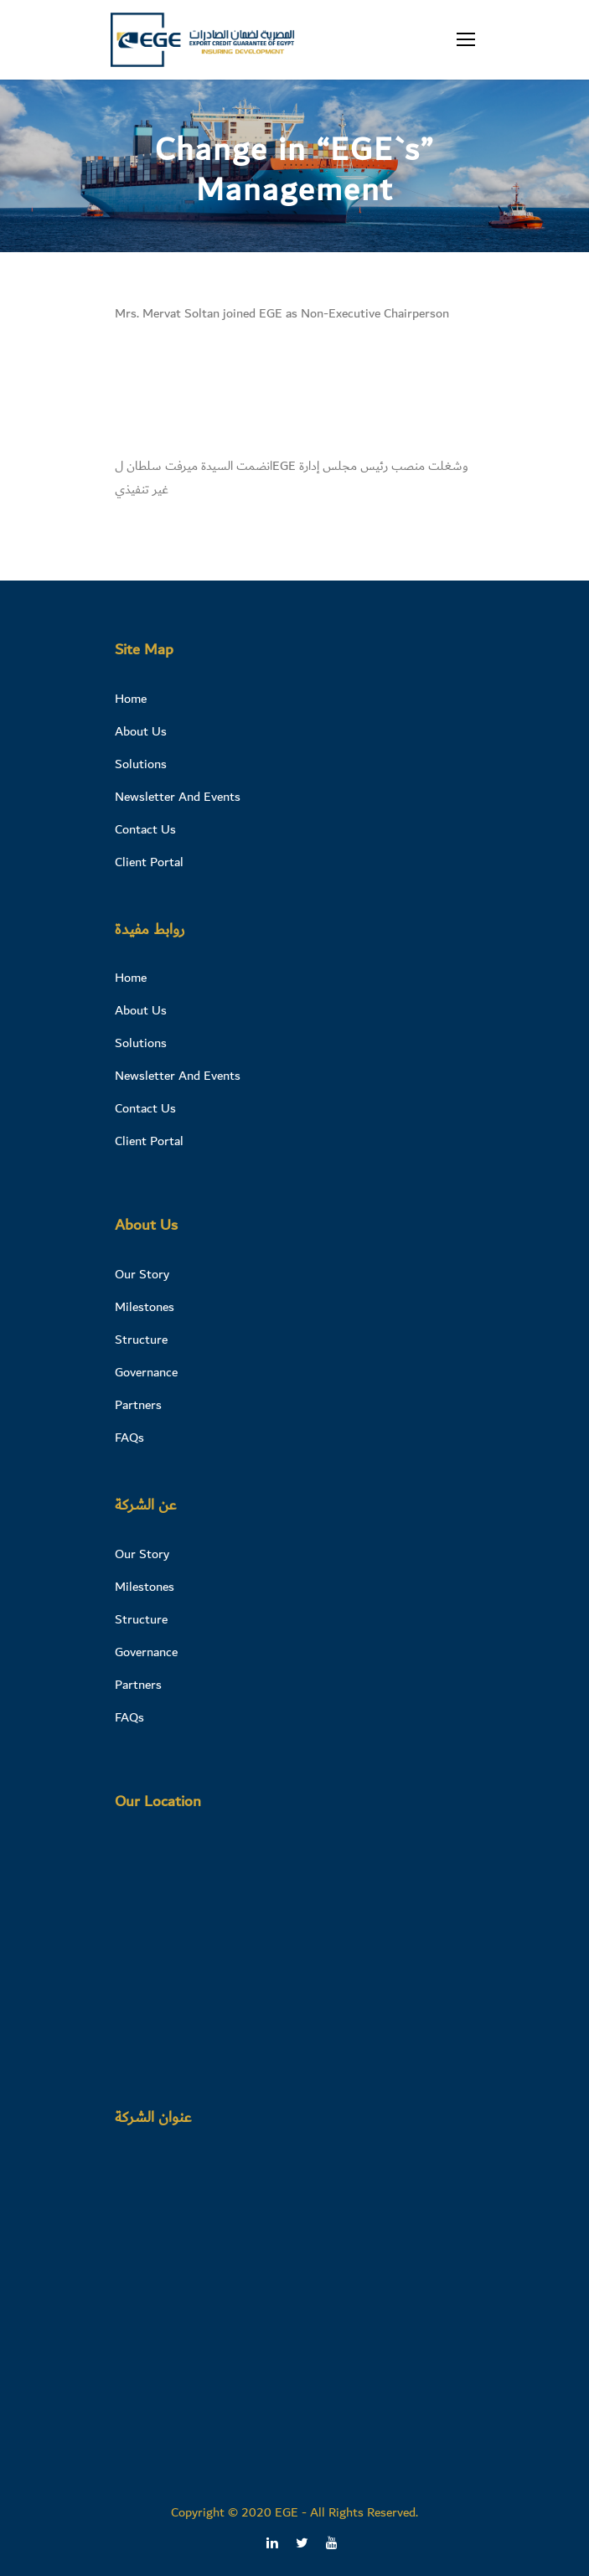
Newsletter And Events (177, 797)
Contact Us (145, 829)
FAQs (129, 1437)
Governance (146, 1372)
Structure (141, 1339)
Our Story (142, 1274)
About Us (141, 731)
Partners (138, 1405)
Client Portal (149, 862)
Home (131, 699)
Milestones (144, 1307)
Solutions (141, 764)
